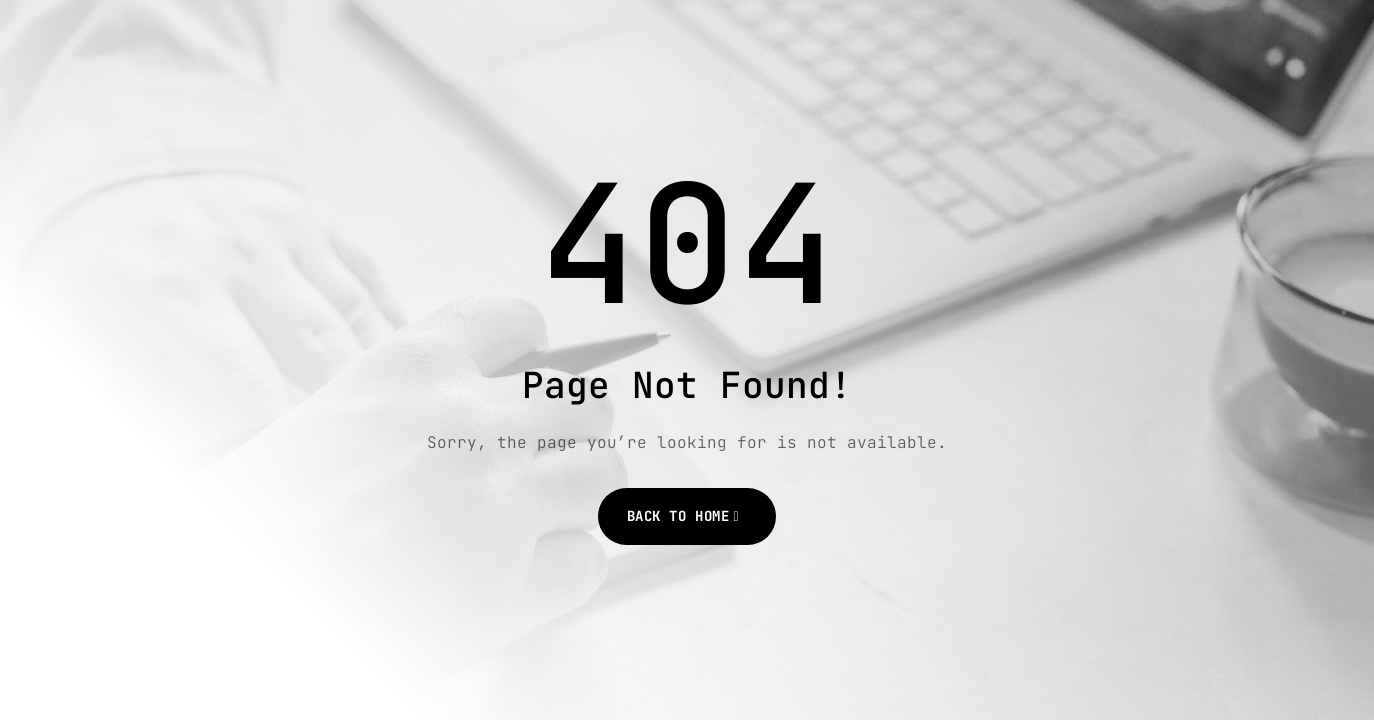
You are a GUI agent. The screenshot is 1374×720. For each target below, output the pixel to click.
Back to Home (678, 516)
